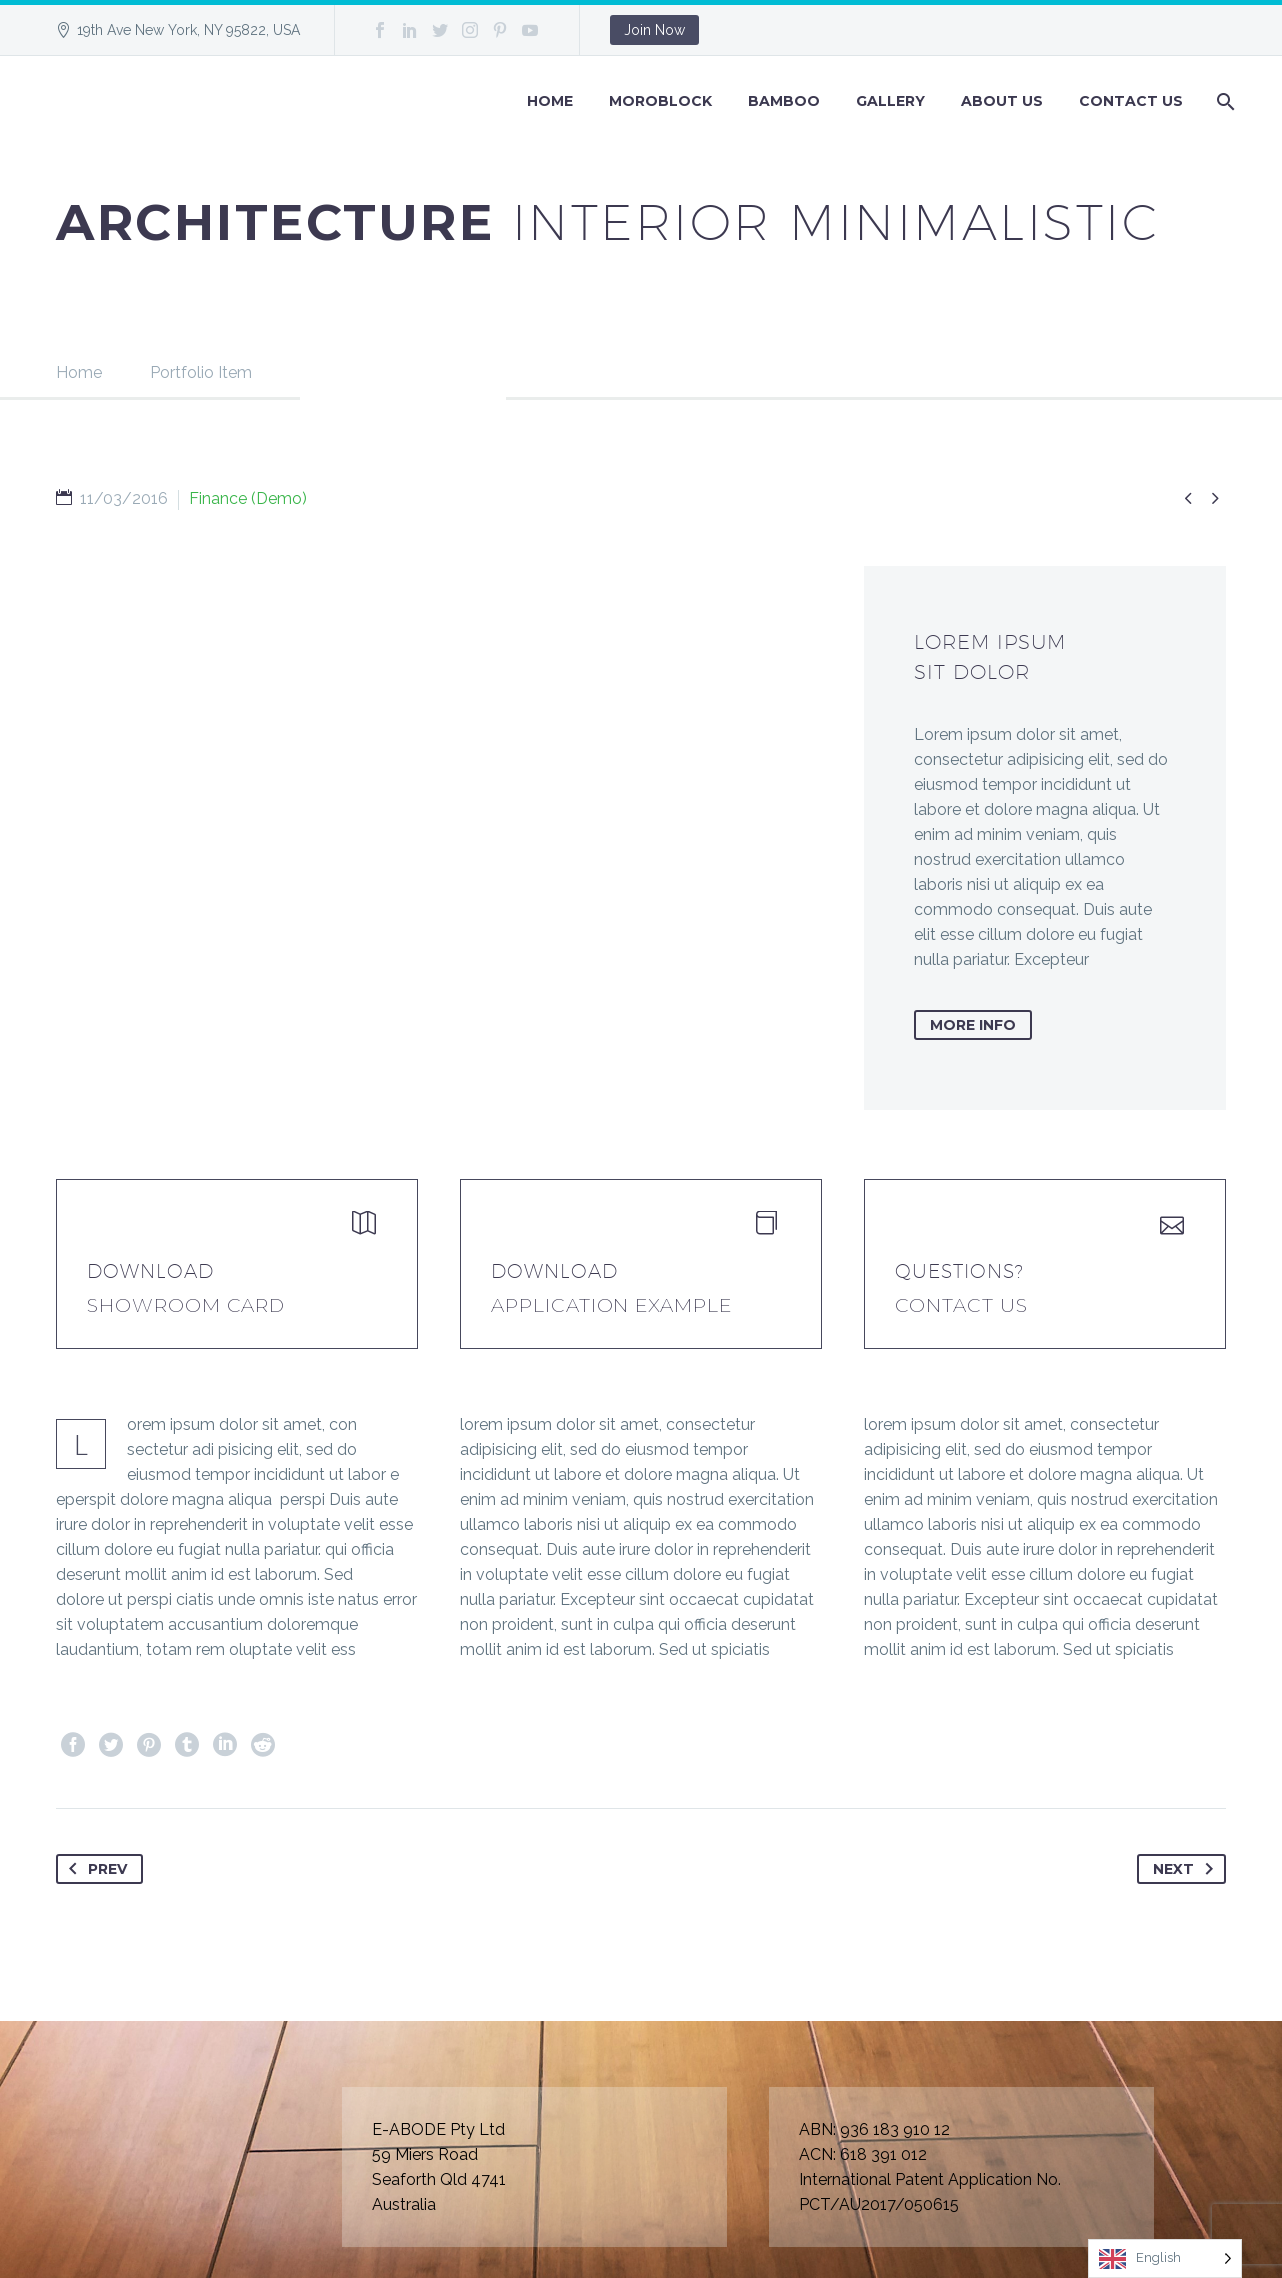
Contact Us (1131, 101)
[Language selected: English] (1165, 2258)
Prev (94, 1869)
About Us (1002, 101)
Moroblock (660, 101)
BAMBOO (784, 101)
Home (550, 101)
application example (611, 1305)
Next (1187, 1869)
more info (973, 1025)
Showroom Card (186, 1305)
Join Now (654, 30)
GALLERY (890, 101)
